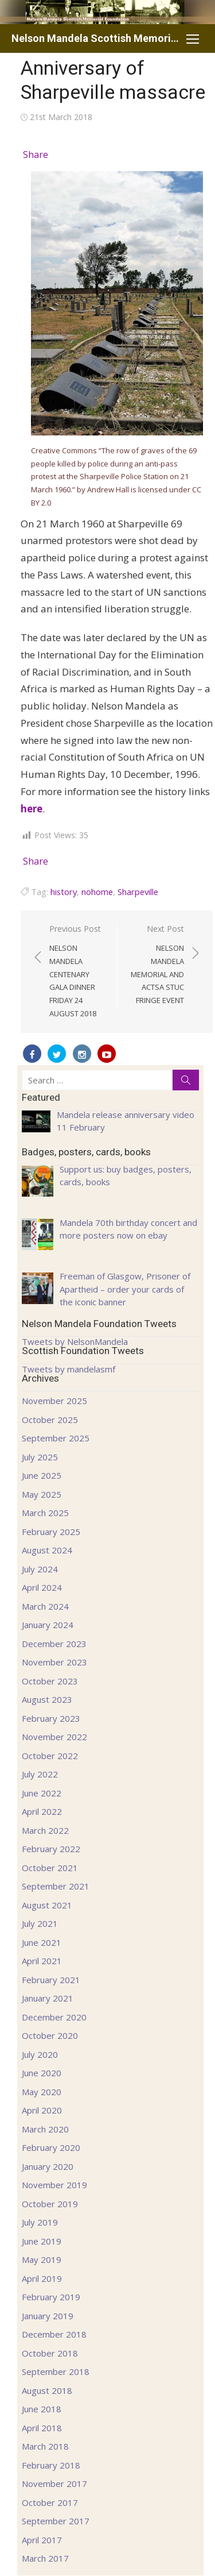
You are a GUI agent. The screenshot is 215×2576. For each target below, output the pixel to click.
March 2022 (45, 1830)
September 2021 (55, 1886)
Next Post (157, 965)
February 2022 (51, 1848)
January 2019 (47, 2316)
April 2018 (42, 2428)
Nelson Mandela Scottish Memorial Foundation (96, 38)
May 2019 (41, 2259)
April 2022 (42, 1811)
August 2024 (47, 1550)
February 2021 (51, 1979)
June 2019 (41, 2241)
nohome (97, 891)
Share (35, 154)
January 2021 (47, 1998)
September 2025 (55, 1438)
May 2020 (41, 2091)
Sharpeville (138, 891)
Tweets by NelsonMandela (75, 1341)
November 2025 (54, 1400)
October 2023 (50, 1681)
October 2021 (50, 1867)
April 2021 (42, 1960)
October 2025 (50, 1419)
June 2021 (41, 1942)
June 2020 (41, 2072)
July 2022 (40, 1774)
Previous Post (77, 971)
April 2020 (42, 2110)
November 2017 (54, 2483)
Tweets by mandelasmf (68, 1369)
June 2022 (41, 1793)
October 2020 (50, 2035)
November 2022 (54, 1736)
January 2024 (47, 1624)
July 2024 (40, 1569)
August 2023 (47, 1699)
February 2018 (51, 2465)
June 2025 (41, 1475)
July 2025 (40, 1457)
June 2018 (41, 2409)
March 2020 (45, 2129)
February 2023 (51, 1718)
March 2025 (45, 1512)
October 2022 (50, 1755)
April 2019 (42, 2278)
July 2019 (40, 2222)
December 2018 (54, 2334)
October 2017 (50, 2502)
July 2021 (40, 1923)
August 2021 (47, 1905)
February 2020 (51, 2147)
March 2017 (45, 2558)
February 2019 (51, 2297)
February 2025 (51, 1531)
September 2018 (55, 2371)
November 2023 (54, 1662)
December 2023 (54, 1643)
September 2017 (55, 2521)
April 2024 (42, 1587)
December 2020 (54, 2017)
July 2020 (40, 2054)
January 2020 (47, 2166)
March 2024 (45, 1606)
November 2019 (54, 2185)
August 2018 (47, 2390)
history (63, 891)
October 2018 (50, 2353)
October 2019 (50, 2203)
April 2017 (42, 2540)
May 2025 (41, 1494)
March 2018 (45, 2446)
